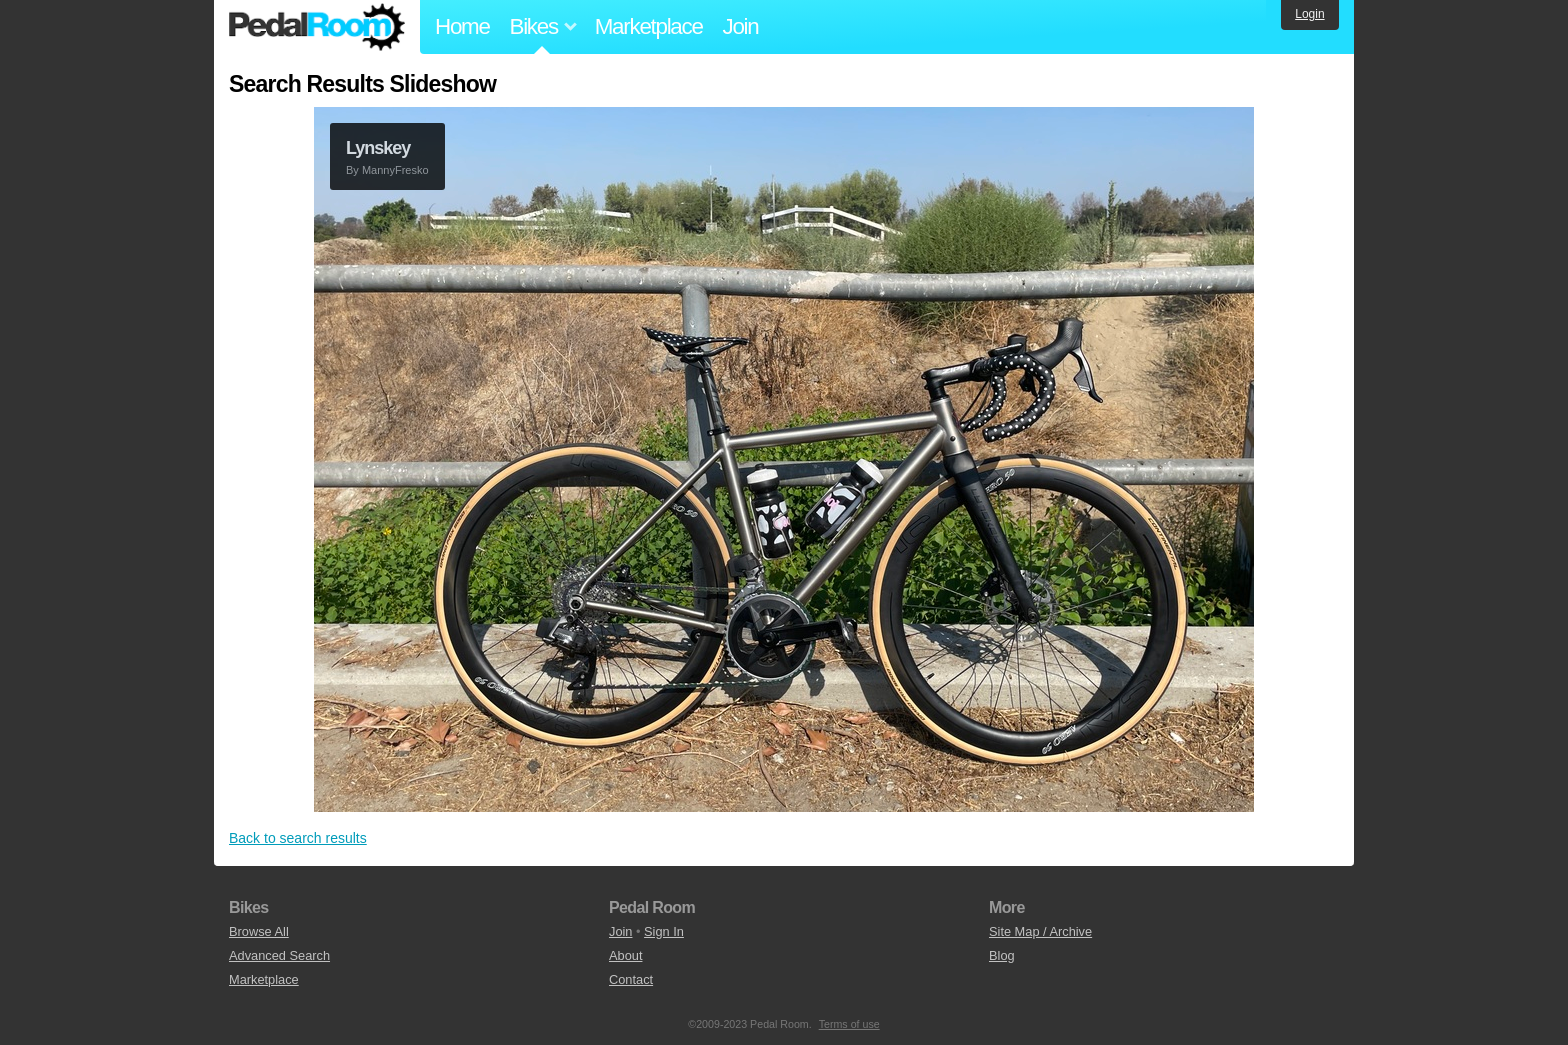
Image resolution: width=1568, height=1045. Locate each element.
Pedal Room (317, 27)
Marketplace (649, 26)
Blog (1002, 955)
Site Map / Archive (1040, 931)
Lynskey (378, 148)
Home (462, 26)
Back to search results (298, 838)
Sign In (664, 931)
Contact (631, 979)
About (625, 955)
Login (1309, 14)
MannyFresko (395, 170)
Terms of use (849, 1024)
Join (741, 26)
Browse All (259, 931)
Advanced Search (279, 955)
